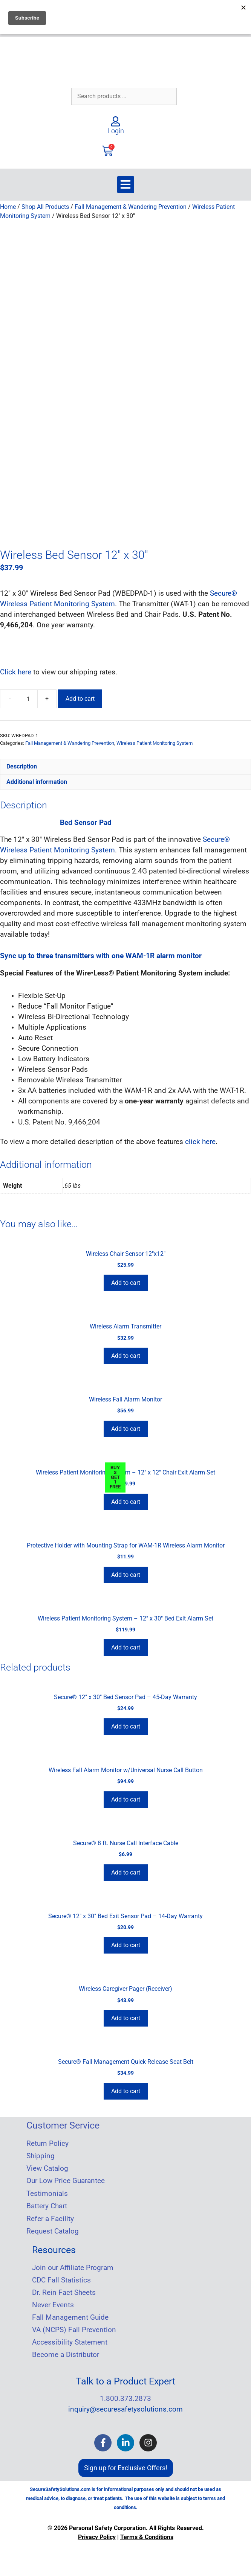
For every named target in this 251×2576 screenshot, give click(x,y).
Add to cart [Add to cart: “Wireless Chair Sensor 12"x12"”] (125, 1280)
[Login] (115, 121)
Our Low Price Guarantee (65, 2178)
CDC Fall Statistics (61, 2277)
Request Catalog (52, 2229)
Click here (15, 669)
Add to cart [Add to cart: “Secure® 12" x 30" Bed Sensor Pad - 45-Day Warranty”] (125, 1723)
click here (200, 1139)
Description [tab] (21, 763)
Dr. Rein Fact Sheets (64, 2290)
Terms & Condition (145, 2534)
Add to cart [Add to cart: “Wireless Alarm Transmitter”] (125, 1353)
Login (115, 131)
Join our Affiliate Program (72, 2265)
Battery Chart (46, 2203)
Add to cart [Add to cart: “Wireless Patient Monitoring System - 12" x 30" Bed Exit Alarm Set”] (125, 1644)
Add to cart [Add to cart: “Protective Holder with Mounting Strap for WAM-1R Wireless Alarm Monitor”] (125, 1572)
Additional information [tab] (36, 779)
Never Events (53, 2302)
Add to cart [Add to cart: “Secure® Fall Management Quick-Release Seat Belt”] (125, 2088)
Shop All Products (45, 206)
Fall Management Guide (70, 2315)
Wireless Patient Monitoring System (154, 740)
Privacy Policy (97, 2534)
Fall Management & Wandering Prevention (131, 206)
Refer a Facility (50, 2216)
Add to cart (80, 696)
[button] (125, 184)
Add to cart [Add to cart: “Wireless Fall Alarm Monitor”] (125, 1426)
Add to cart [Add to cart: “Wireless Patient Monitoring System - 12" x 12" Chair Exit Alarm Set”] (125, 1499)
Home (8, 206)
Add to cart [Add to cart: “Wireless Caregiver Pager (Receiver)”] (125, 2015)
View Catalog (47, 2166)
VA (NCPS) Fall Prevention (74, 2327)
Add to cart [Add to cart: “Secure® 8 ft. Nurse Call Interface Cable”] (125, 1869)
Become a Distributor (65, 2352)
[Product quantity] (28, 696)
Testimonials (47, 2191)
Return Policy (47, 2141)
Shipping (40, 2153)
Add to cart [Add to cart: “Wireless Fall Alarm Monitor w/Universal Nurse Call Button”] (125, 1796)
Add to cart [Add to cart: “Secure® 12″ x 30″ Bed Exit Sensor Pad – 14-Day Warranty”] (125, 1942)
